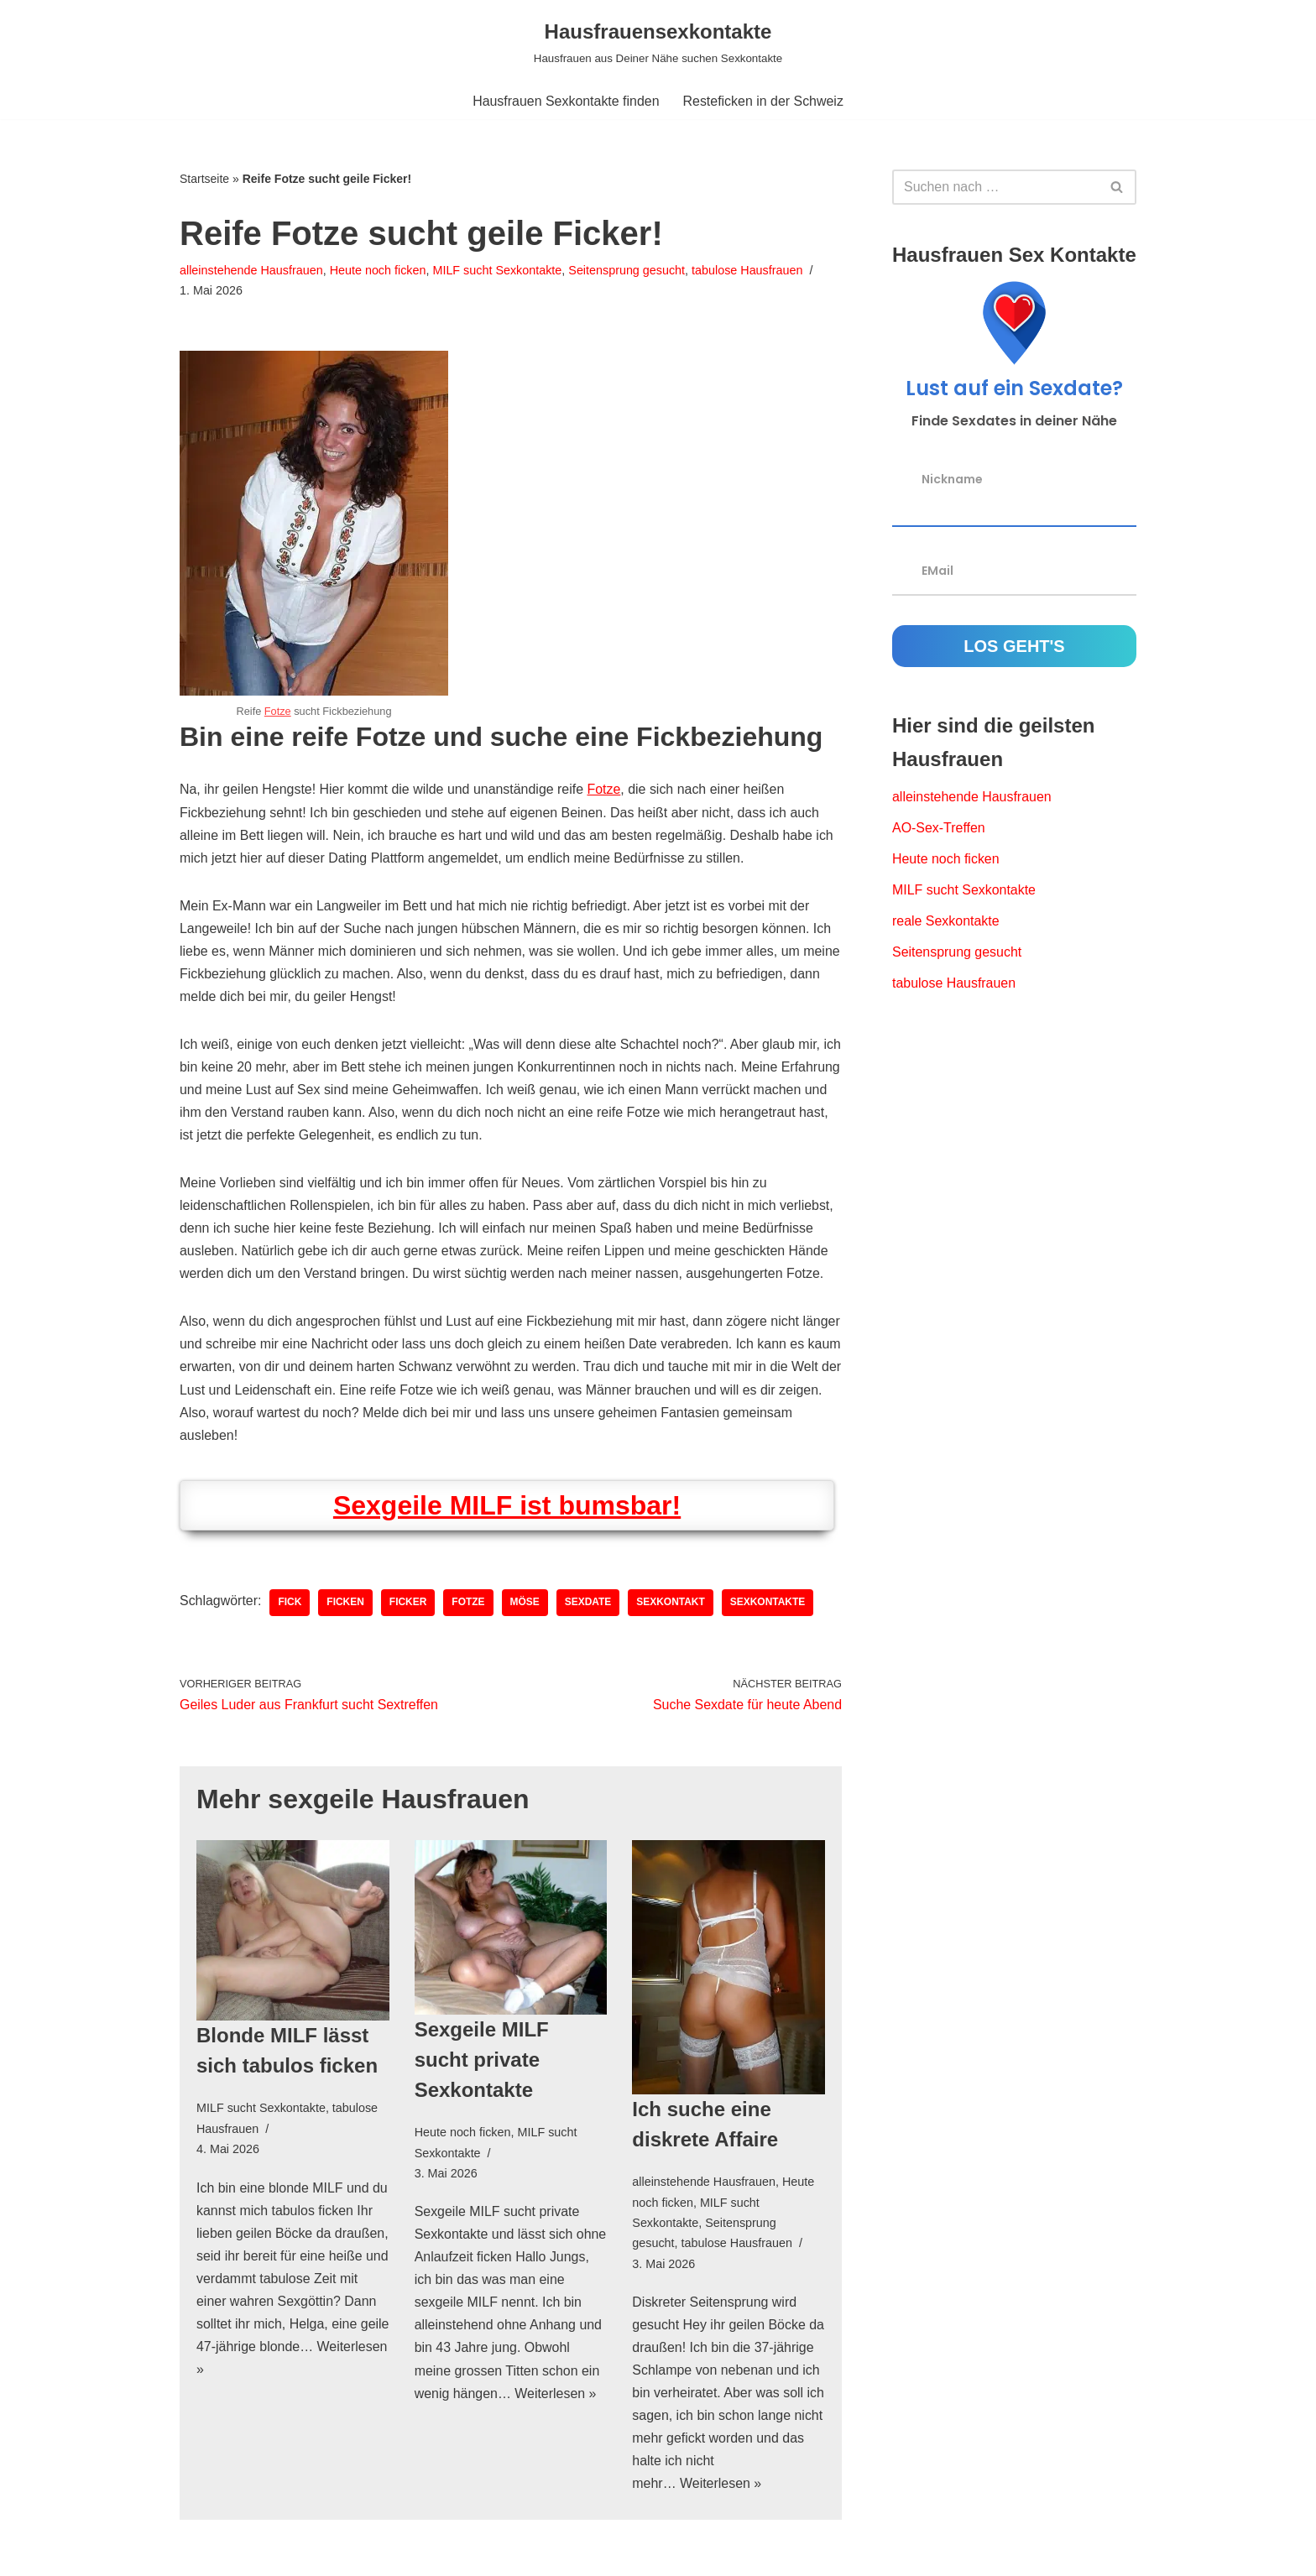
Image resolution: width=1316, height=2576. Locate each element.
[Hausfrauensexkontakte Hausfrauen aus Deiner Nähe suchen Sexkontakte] (658, 41)
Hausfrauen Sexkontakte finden (565, 101)
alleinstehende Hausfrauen (251, 270)
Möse (525, 1606)
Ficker (409, 1606)
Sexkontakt (672, 1606)
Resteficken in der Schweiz (763, 101)
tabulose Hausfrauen (749, 270)
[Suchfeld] (995, 187)
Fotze (277, 712)
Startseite (204, 178)
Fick (290, 1606)
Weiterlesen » (295, 2374)
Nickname (952, 479)
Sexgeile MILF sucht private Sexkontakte (482, 2063)
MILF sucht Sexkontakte (497, 270)
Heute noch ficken (378, 270)
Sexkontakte (769, 1606)
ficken (346, 1606)
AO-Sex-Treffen (938, 828)
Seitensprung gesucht (628, 270)
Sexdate (589, 1606)
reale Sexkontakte (946, 922)
